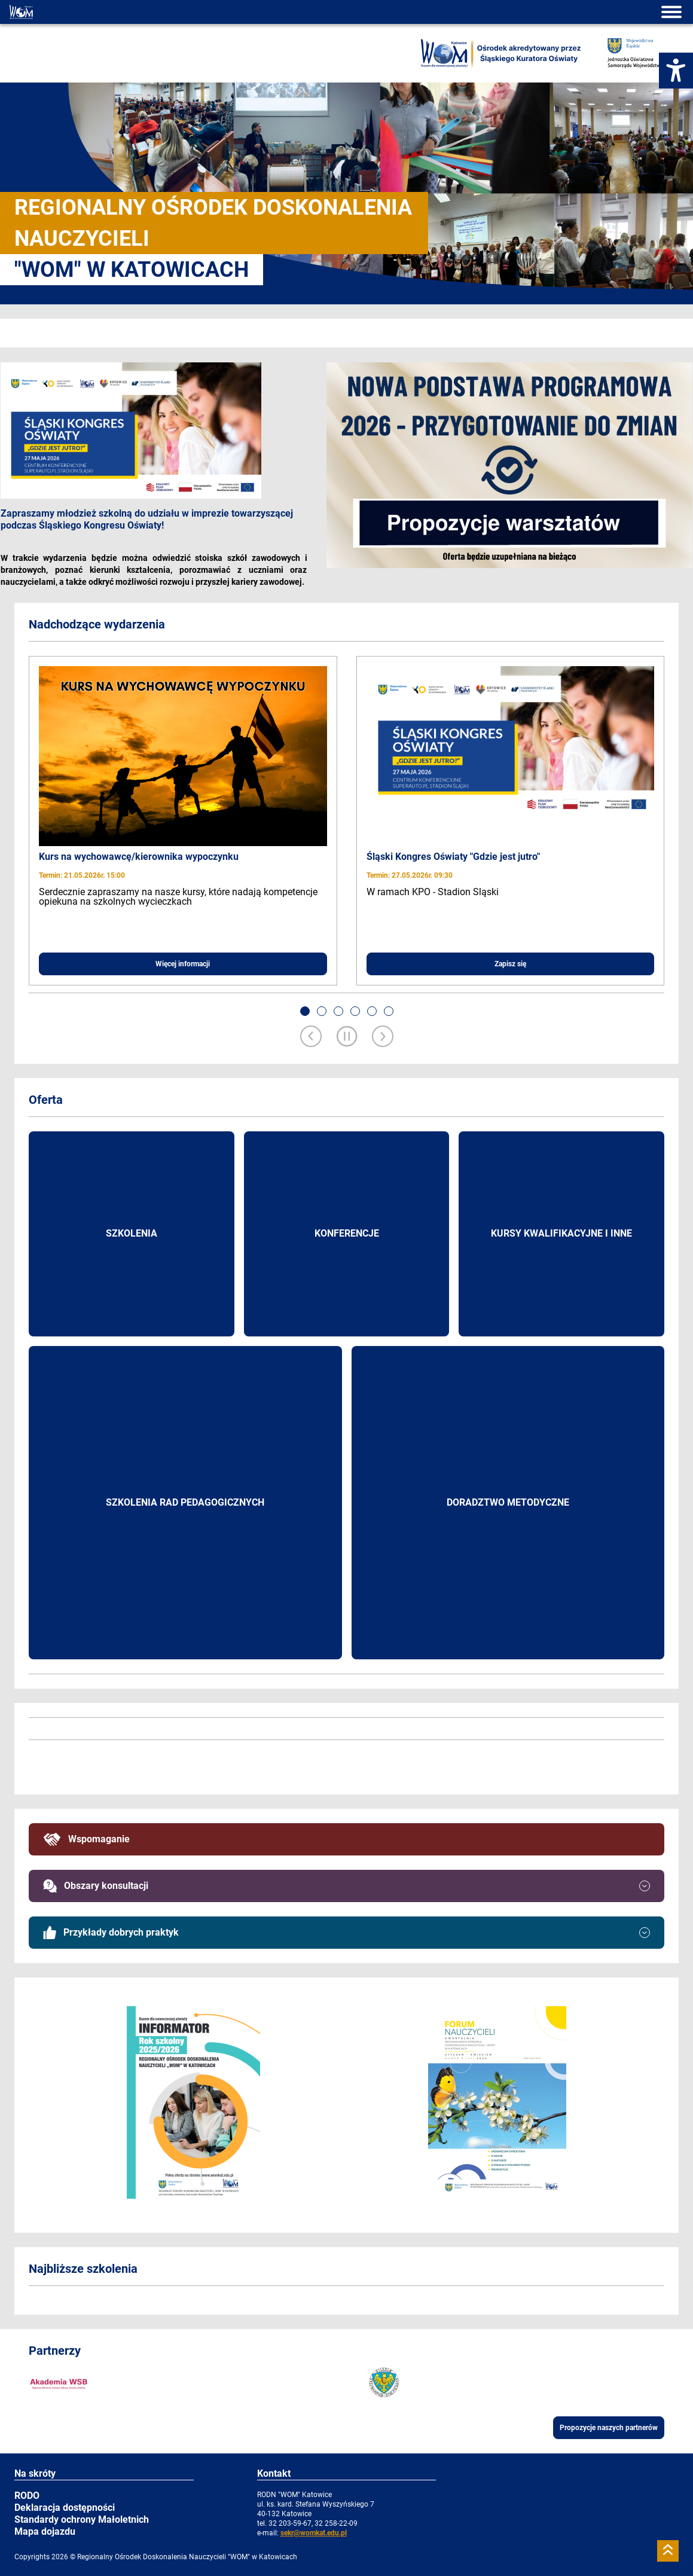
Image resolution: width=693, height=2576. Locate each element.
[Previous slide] (311, 1037)
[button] (305, 1011)
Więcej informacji (182, 964)
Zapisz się (510, 964)
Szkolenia (131, 1233)
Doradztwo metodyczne (508, 1502)
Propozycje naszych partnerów (609, 2428)
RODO (26, 2495)
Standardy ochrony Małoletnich (81, 2519)
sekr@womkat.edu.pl (313, 2533)
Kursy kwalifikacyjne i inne (561, 1233)
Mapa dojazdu (44, 2531)
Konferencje (347, 1233)
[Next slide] (382, 1037)
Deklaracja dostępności (64, 2507)
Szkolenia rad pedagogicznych (185, 1502)
